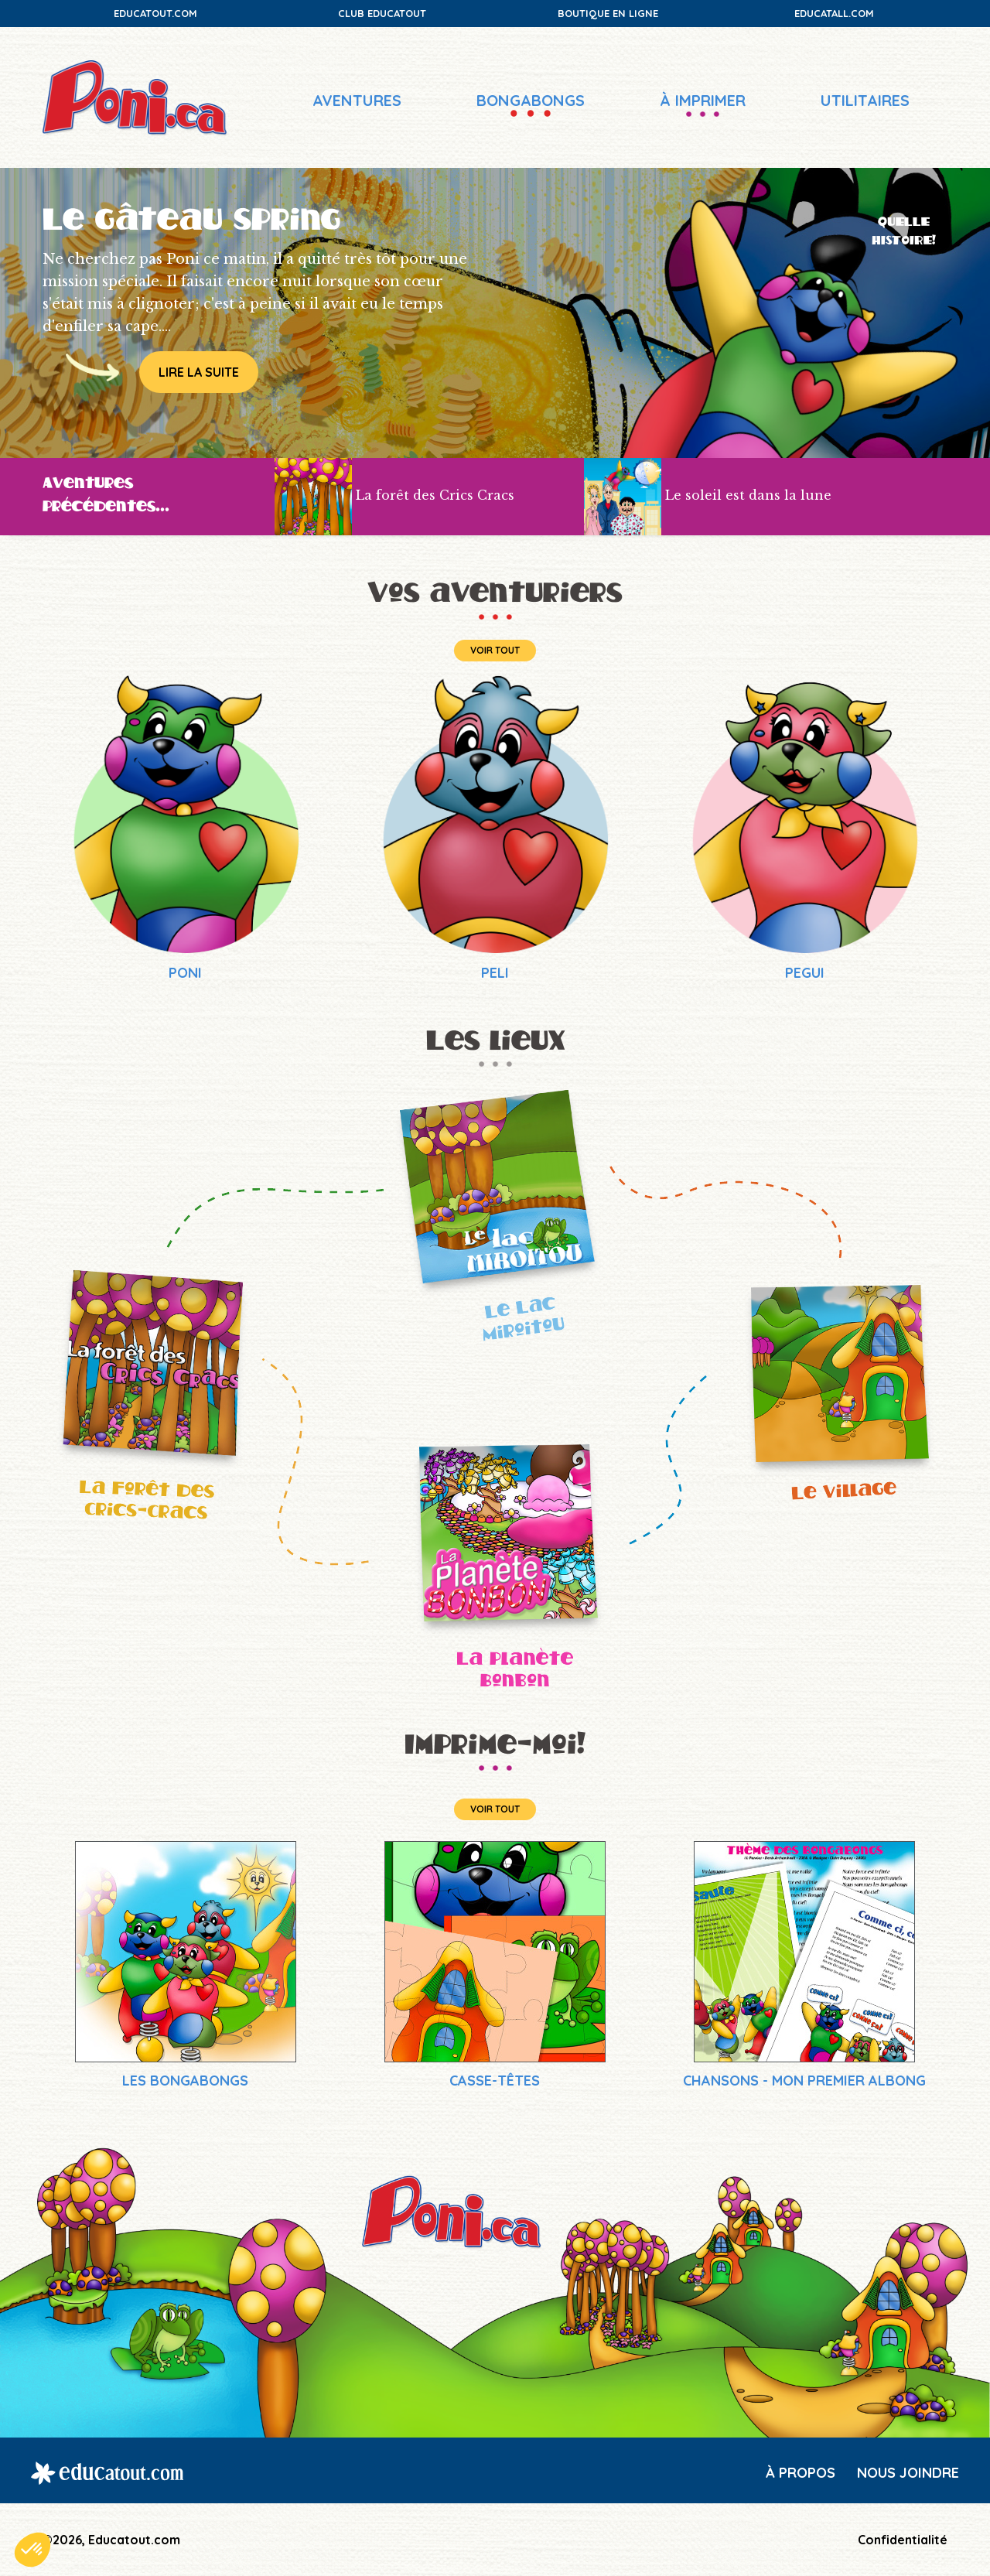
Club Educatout (382, 13)
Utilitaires (865, 100)
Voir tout (495, 650)
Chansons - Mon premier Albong (804, 2080)
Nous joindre (908, 2473)
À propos (800, 2473)
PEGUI (804, 973)
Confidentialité (902, 2539)
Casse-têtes (494, 2080)
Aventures (356, 100)
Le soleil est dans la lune (748, 496)
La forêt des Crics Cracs (435, 496)
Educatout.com (155, 13)
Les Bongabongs (185, 2080)
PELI (495, 973)
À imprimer (703, 100)
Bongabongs (530, 100)
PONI (185, 973)
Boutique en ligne (608, 13)
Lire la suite (199, 372)
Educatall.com (834, 13)
